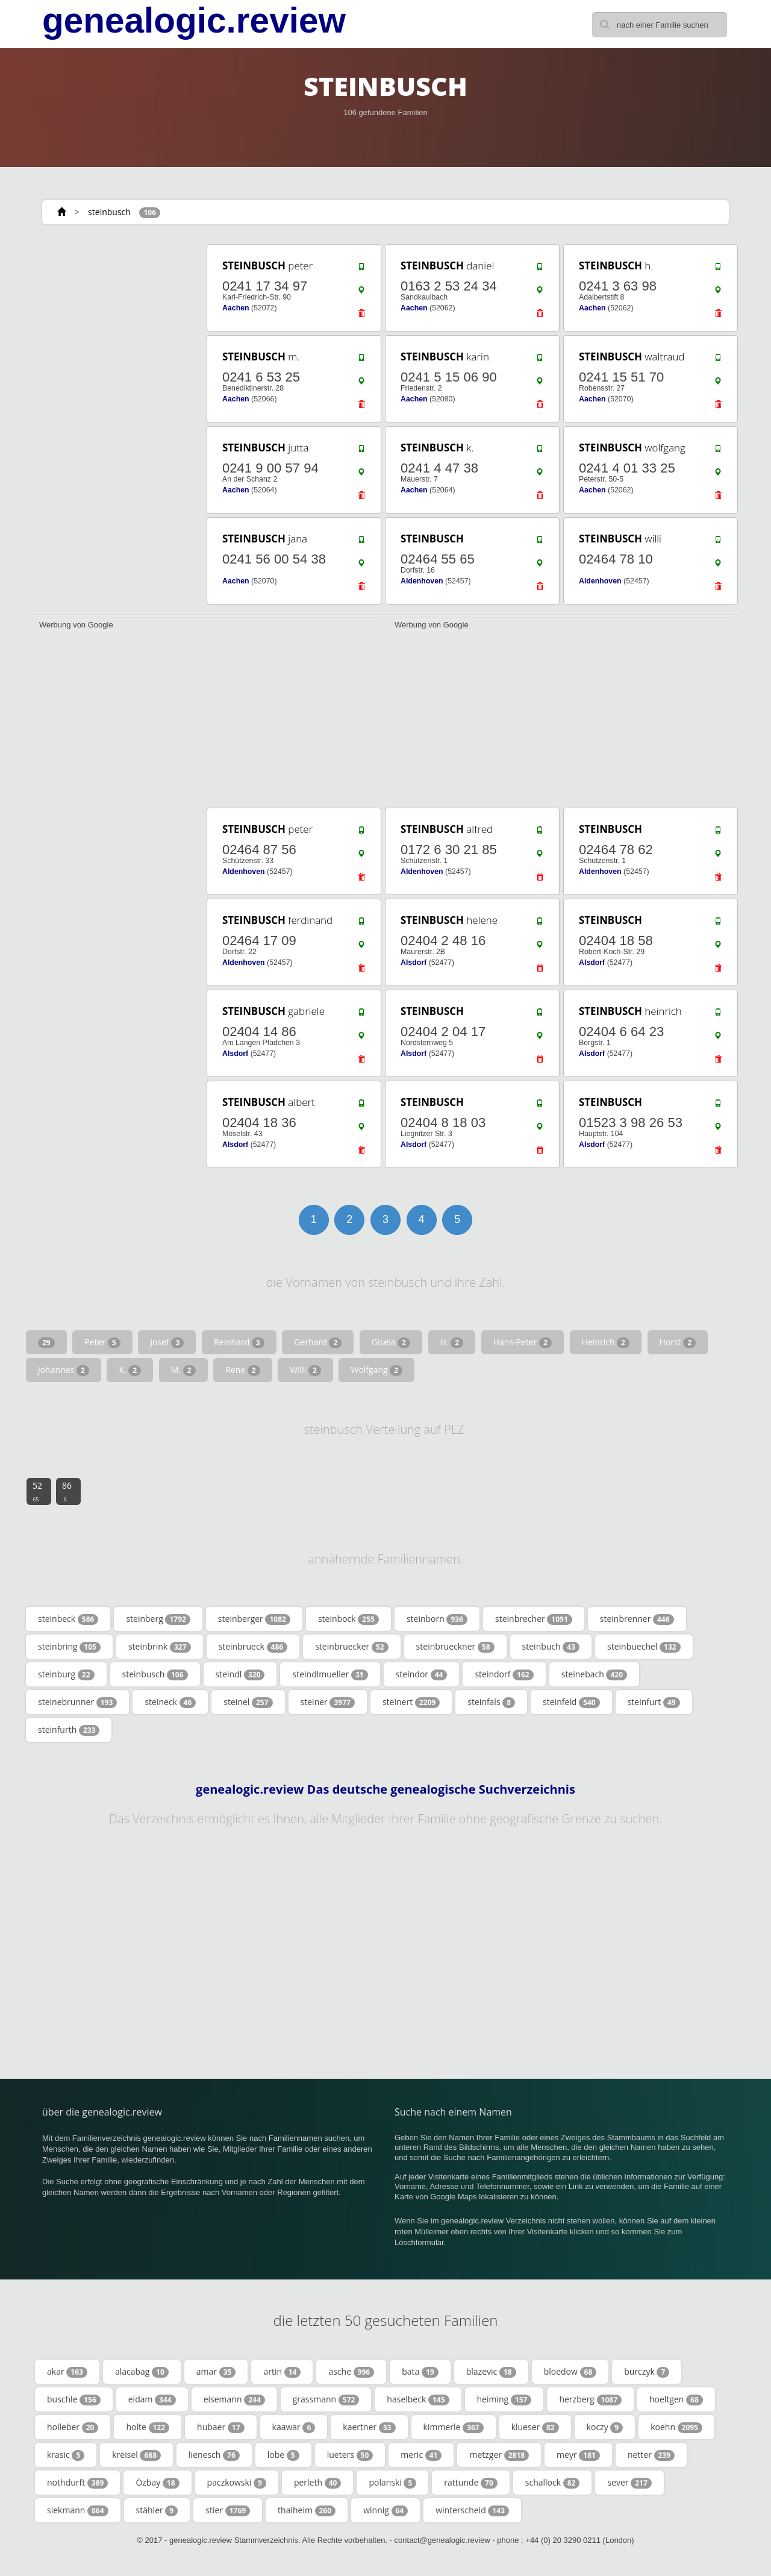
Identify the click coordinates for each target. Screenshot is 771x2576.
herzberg (590, 2399)
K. (130, 1370)
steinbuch (550, 1647)
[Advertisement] (114, 423)
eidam (152, 2399)
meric (421, 2455)
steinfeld (571, 1702)
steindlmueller (329, 1674)
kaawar (294, 2427)
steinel (247, 1702)
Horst (678, 1342)
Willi (305, 1370)
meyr (578, 2455)
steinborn (437, 1619)
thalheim (307, 2510)
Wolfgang (376, 1370)
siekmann (77, 2510)
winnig (385, 2510)
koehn (676, 2427)
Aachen (235, 308)
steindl (240, 1674)
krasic (65, 2455)
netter (651, 2455)
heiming (504, 2399)
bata (420, 2372)
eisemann (234, 2399)
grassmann (326, 2399)
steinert (411, 1702)
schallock (552, 2483)
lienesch (214, 2455)
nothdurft (77, 2483)
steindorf (504, 1674)
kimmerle (453, 2427)
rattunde (470, 2483)
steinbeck (68, 1619)
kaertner (369, 2427)
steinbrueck (253, 1647)
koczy (605, 2427)
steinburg (66, 1674)
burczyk (646, 2372)
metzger (499, 2455)
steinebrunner (77, 1702)
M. (183, 1370)
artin (282, 2372)
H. (452, 1342)
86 (67, 1491)
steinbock (348, 1619)
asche (351, 2372)
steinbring (69, 1647)
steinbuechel (644, 1647)
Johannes (63, 1370)
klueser (535, 2427)
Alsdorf (413, 962)
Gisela (391, 1342)
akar (67, 2372)
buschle (74, 2399)
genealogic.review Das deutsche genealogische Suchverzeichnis (385, 1789)
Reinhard (239, 1342)
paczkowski (236, 2483)
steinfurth (68, 1730)
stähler (157, 2510)
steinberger (254, 1619)
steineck (170, 1702)
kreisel (136, 2455)
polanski (392, 2483)
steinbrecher (533, 1619)
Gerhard (318, 1342)
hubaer (220, 2427)
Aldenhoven (422, 581)
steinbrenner (637, 1619)
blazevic (491, 2372)
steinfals (491, 1702)
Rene (242, 1370)
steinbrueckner (455, 1647)
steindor (422, 1674)
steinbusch (109, 212)
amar (216, 2372)
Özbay (157, 2483)
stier (227, 2510)
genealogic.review (194, 20)
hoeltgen (676, 2399)
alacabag (142, 2372)
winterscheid (472, 2510)
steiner (328, 1702)
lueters (350, 2455)
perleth (318, 2483)
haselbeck (418, 2399)
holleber (72, 2427)
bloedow (570, 2372)
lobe (283, 2455)
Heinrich (605, 1342)
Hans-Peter (522, 1342)
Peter (102, 1342)
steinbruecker (351, 1647)
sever (629, 2483)
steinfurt (654, 1702)
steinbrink (159, 1647)
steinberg (158, 1619)
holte (147, 2427)
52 (37, 1491)
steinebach (594, 1674)
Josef (167, 1342)
